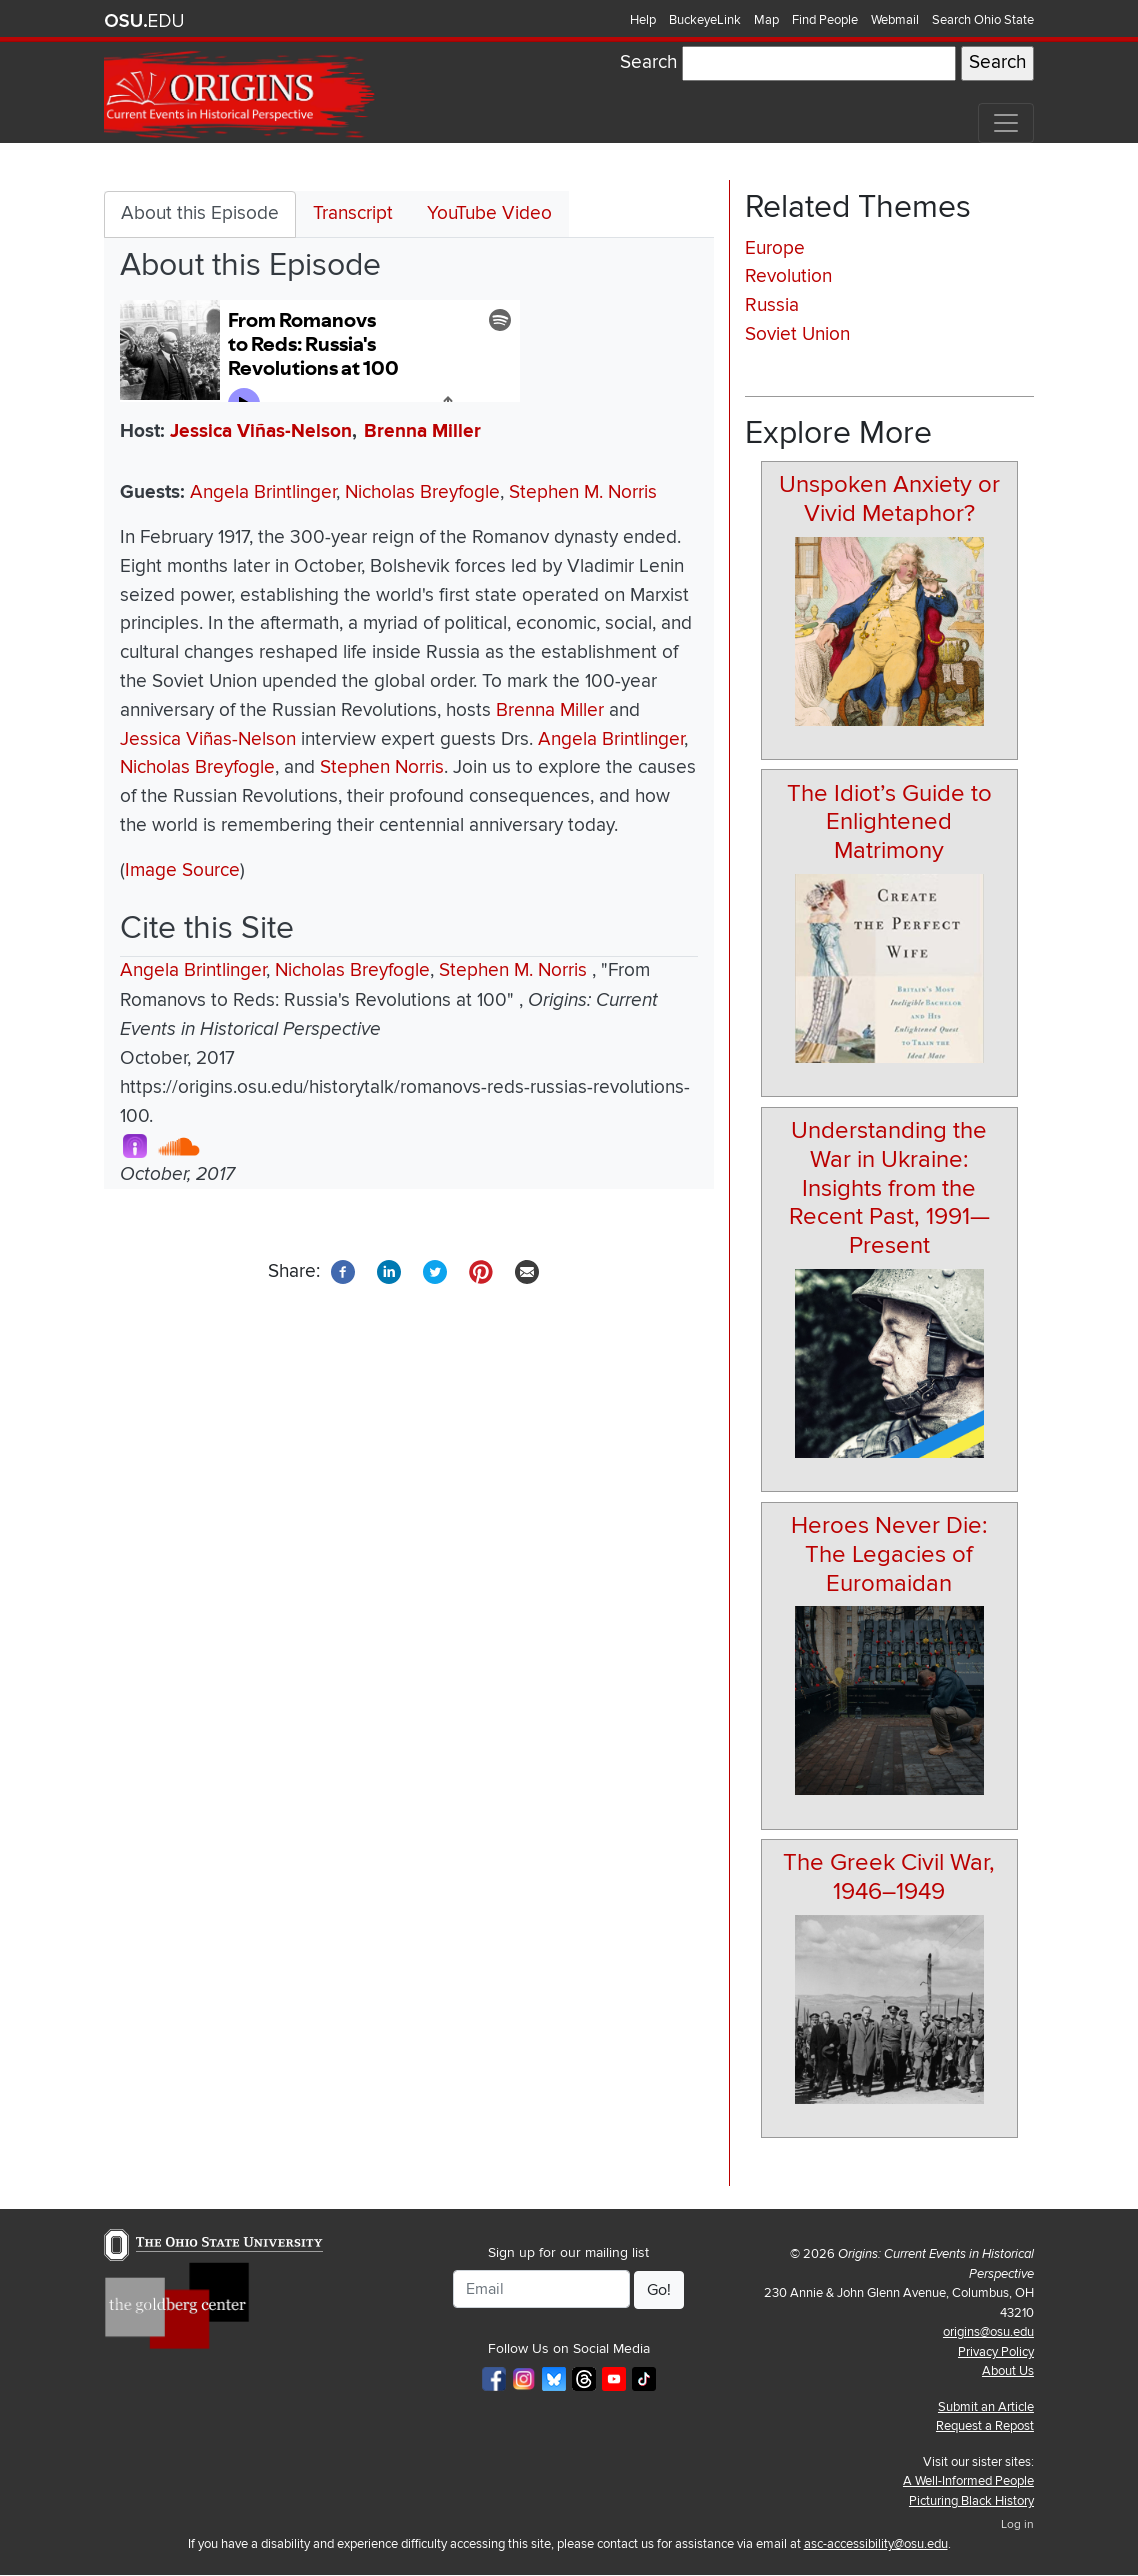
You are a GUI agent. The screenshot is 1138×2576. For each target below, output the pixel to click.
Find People (825, 20)
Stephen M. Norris (583, 492)
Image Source (182, 870)
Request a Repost (985, 2426)
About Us (1008, 2371)
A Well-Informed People (968, 2481)
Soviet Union (797, 334)
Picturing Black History (971, 2501)
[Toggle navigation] (1006, 123)
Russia (772, 305)
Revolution (788, 276)
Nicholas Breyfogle (422, 492)
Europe (775, 248)
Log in (1017, 2524)
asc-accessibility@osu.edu (876, 2544)
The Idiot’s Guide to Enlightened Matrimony (889, 822)
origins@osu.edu (988, 2332)
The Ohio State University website (144, 21)
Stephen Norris (382, 767)
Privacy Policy (996, 2352)
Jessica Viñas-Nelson (261, 431)
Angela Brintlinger (263, 492)
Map (766, 20)
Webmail (895, 20)
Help (643, 20)
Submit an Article (986, 2407)
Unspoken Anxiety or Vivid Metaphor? (889, 499)
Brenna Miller (422, 431)
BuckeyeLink (705, 20)
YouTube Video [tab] (489, 213)
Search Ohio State (983, 20)
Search (648, 62)
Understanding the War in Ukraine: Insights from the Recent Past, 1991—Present (889, 1188)
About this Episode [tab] (200, 213)
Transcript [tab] (353, 213)
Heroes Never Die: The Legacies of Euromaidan (889, 1554)
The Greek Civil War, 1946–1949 (889, 1877)
